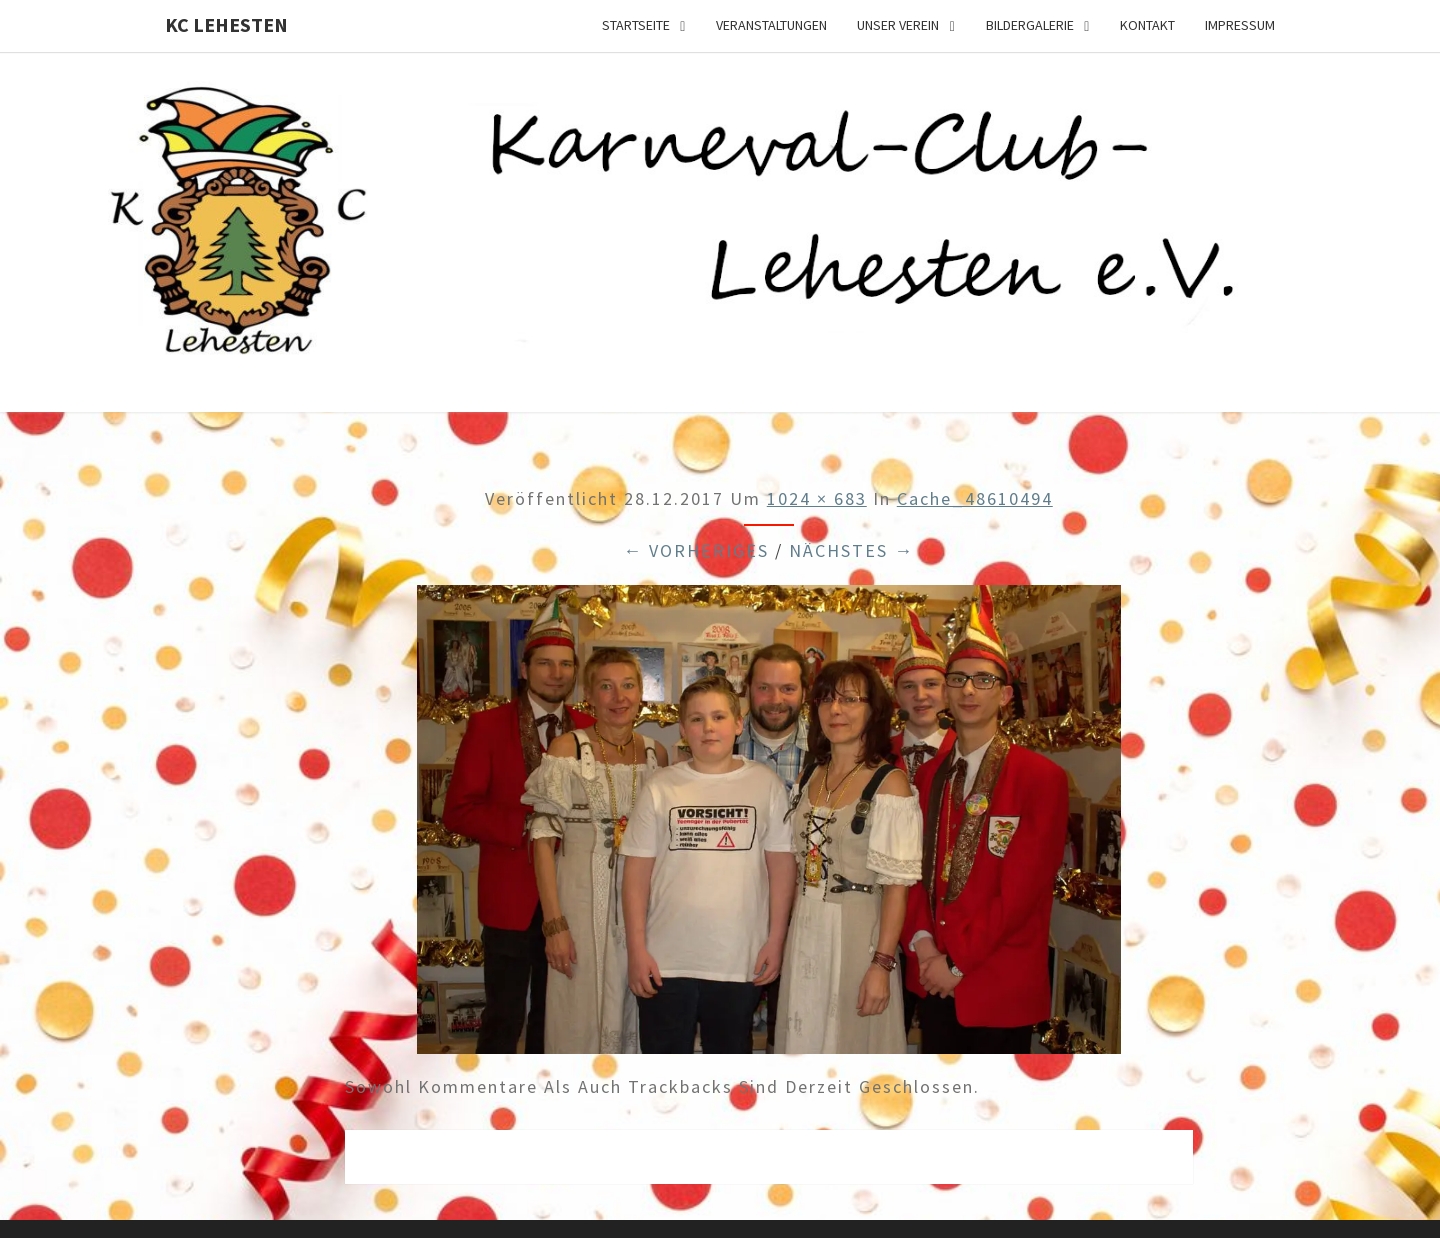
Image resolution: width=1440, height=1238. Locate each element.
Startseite (636, 25)
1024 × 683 (817, 498)
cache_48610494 (975, 498)
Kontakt (1147, 25)
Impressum (1240, 25)
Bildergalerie (1030, 25)
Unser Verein (898, 25)
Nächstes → (851, 550)
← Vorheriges (696, 550)
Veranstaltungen (771, 25)
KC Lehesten (226, 24)
